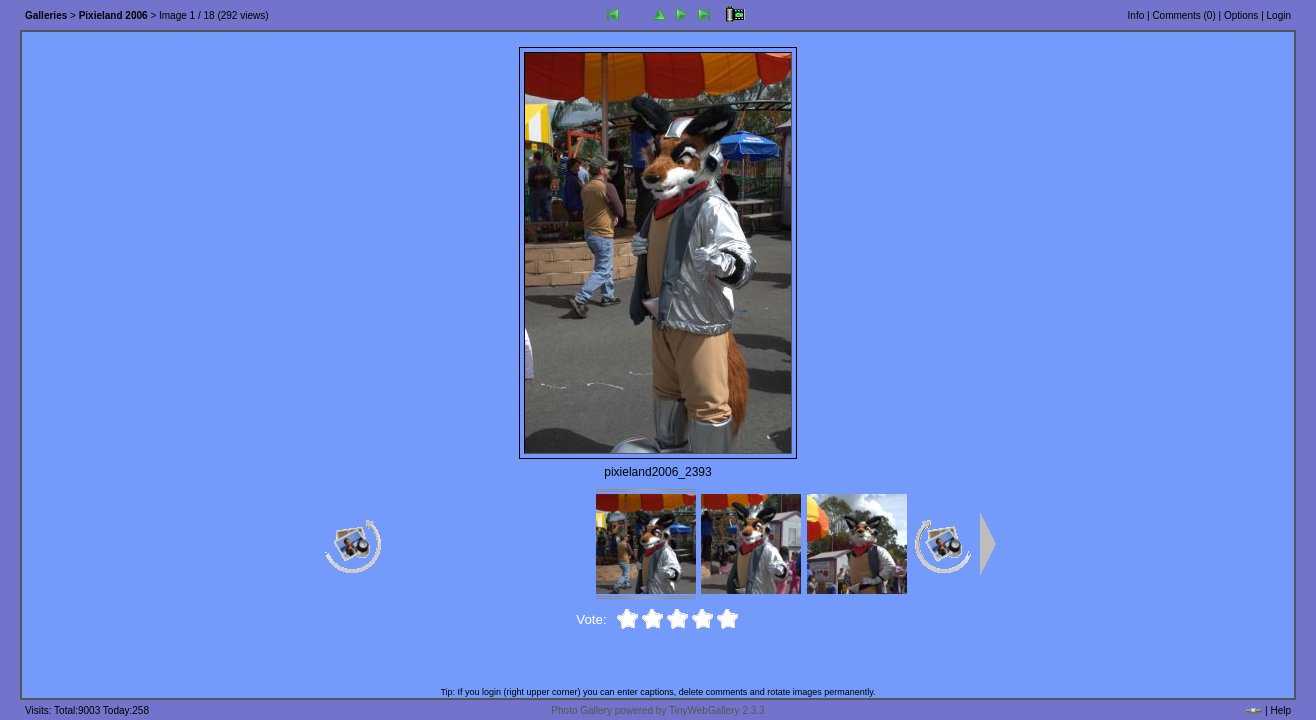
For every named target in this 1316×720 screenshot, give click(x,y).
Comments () (1183, 15)
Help (1280, 710)
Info (1136, 15)
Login (1279, 15)
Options (1241, 15)
